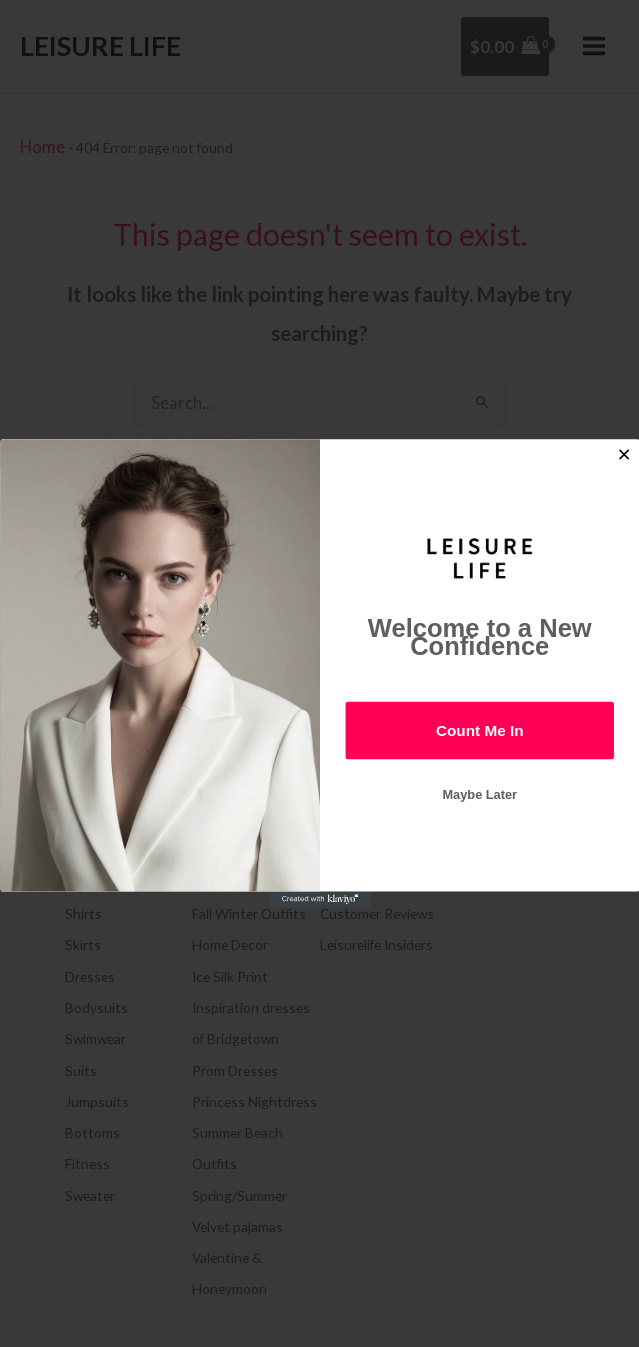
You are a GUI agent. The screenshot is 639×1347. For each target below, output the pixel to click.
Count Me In (479, 730)
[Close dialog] (623, 455)
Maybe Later (479, 795)
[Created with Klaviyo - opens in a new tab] (319, 899)
